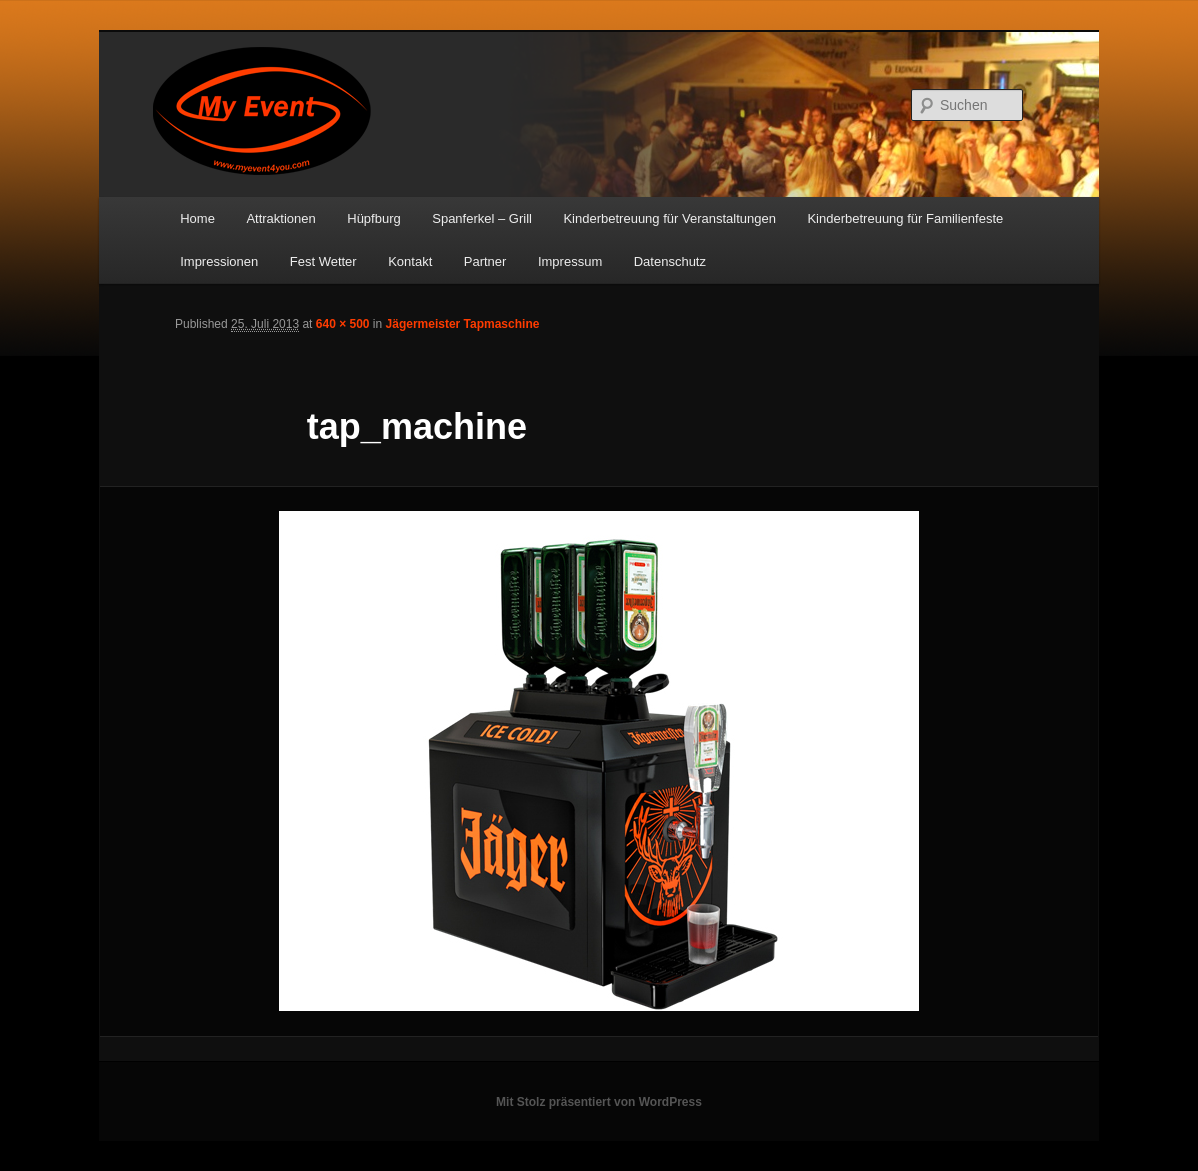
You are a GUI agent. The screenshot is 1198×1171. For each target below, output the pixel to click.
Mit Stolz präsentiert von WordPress (599, 1102)
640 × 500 (343, 324)
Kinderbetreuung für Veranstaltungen (669, 218)
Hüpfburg (373, 218)
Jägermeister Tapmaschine (463, 324)
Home (197, 218)
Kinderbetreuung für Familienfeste (905, 218)
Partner (485, 261)
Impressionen (219, 261)
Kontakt (410, 261)
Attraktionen (280, 218)
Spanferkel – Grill (482, 218)
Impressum (570, 261)
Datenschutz (670, 261)
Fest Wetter (323, 261)
